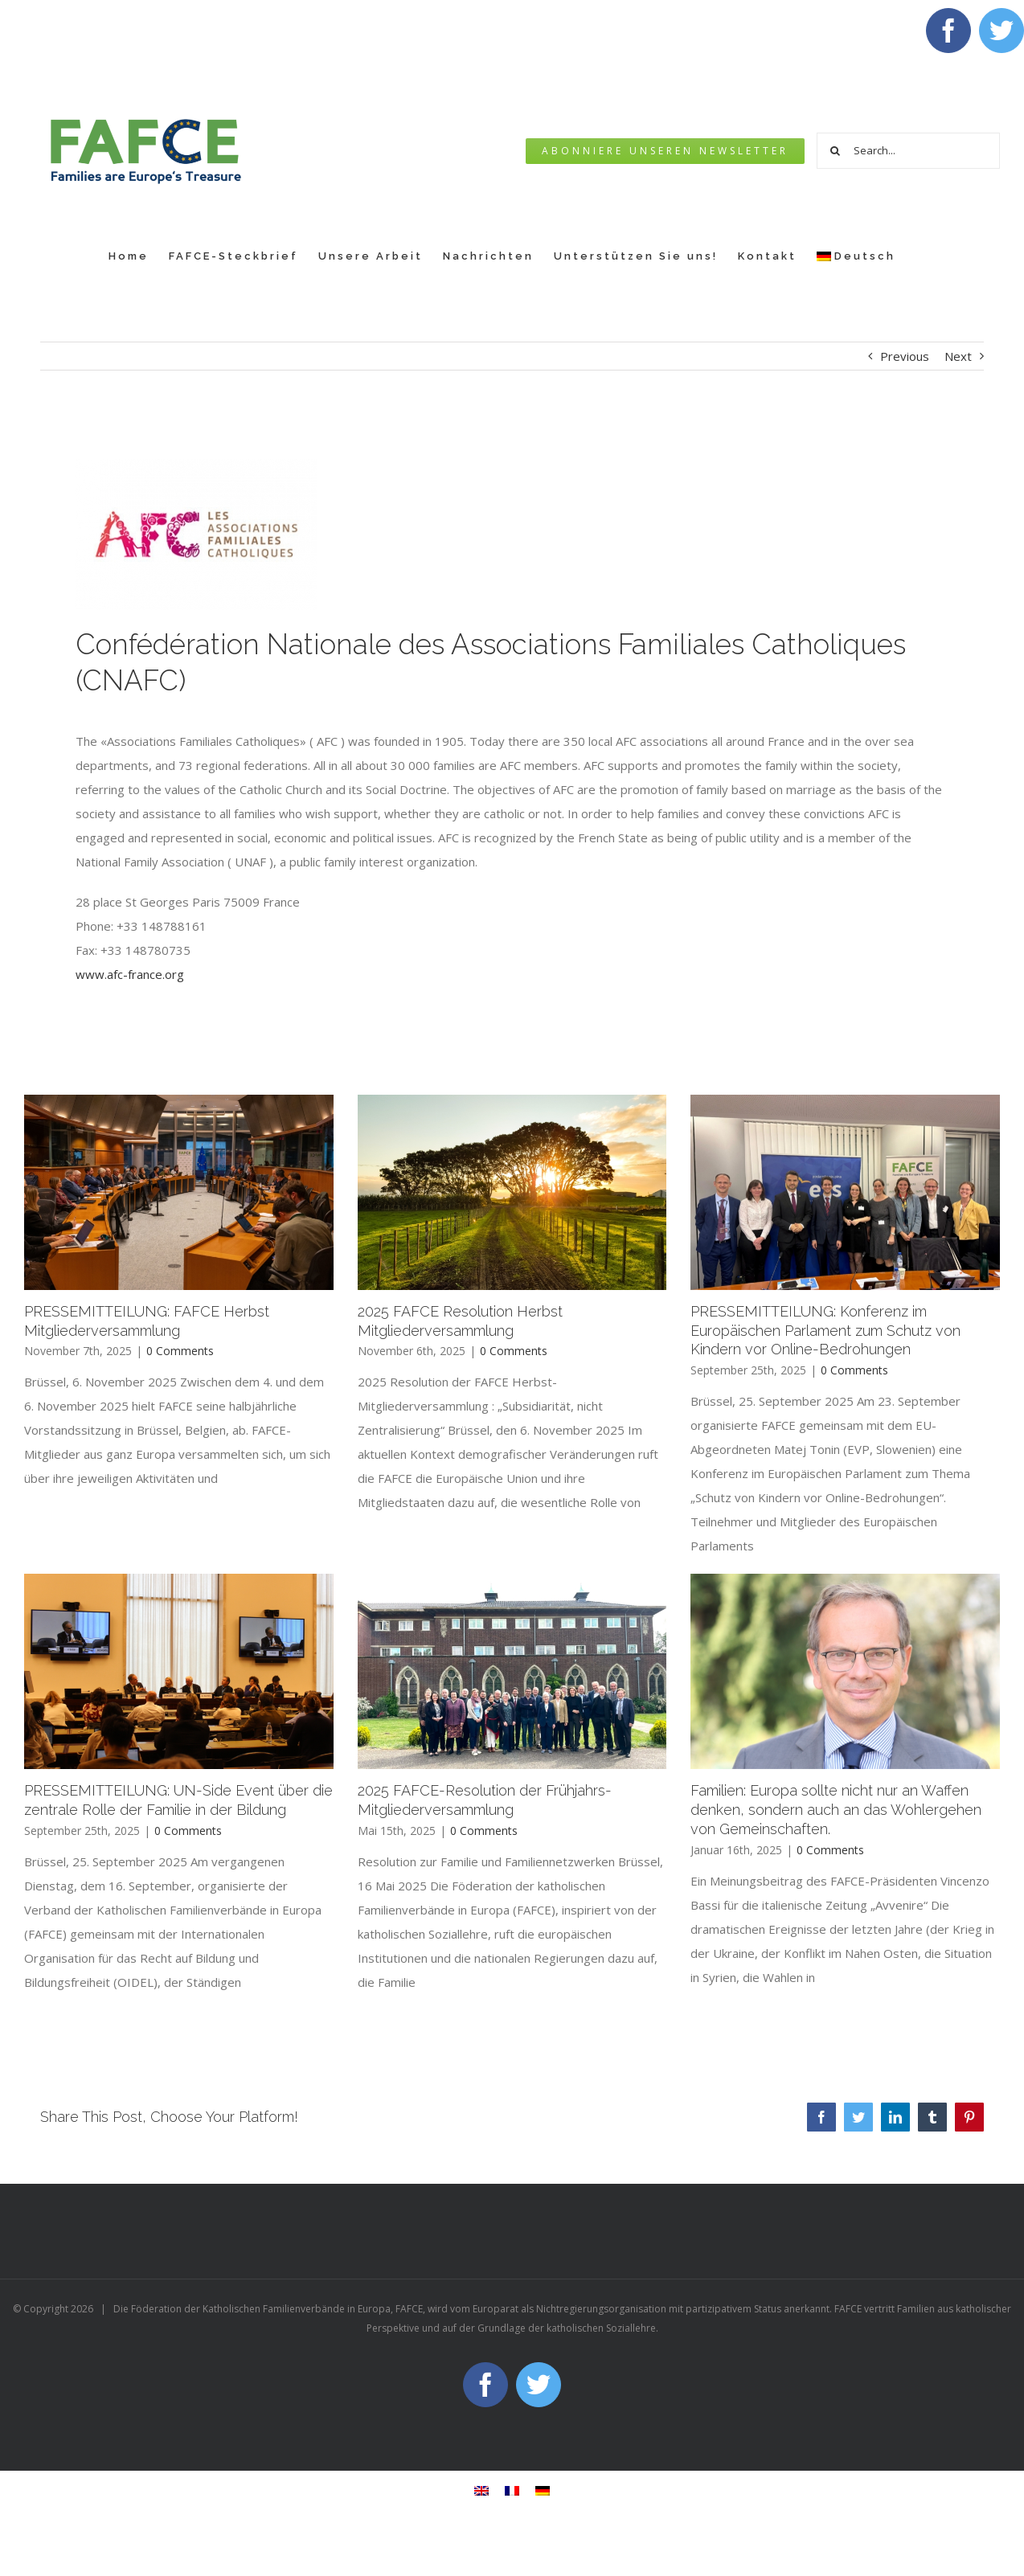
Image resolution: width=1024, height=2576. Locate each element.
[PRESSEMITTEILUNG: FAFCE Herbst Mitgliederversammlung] (179, 1192)
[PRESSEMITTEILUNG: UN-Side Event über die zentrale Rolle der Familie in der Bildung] (179, 1671)
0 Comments (180, 1350)
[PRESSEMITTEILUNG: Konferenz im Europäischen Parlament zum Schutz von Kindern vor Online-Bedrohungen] (845, 1192)
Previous (904, 356)
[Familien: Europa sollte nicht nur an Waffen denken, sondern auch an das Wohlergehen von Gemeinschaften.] (845, 1671)
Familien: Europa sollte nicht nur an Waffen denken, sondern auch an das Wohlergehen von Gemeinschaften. (835, 1809)
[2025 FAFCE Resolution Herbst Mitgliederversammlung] (512, 1192)
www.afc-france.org (130, 974)
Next (958, 356)
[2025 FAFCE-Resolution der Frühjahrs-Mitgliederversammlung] (512, 1671)
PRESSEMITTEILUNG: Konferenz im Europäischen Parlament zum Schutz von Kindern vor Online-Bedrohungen (825, 1330)
